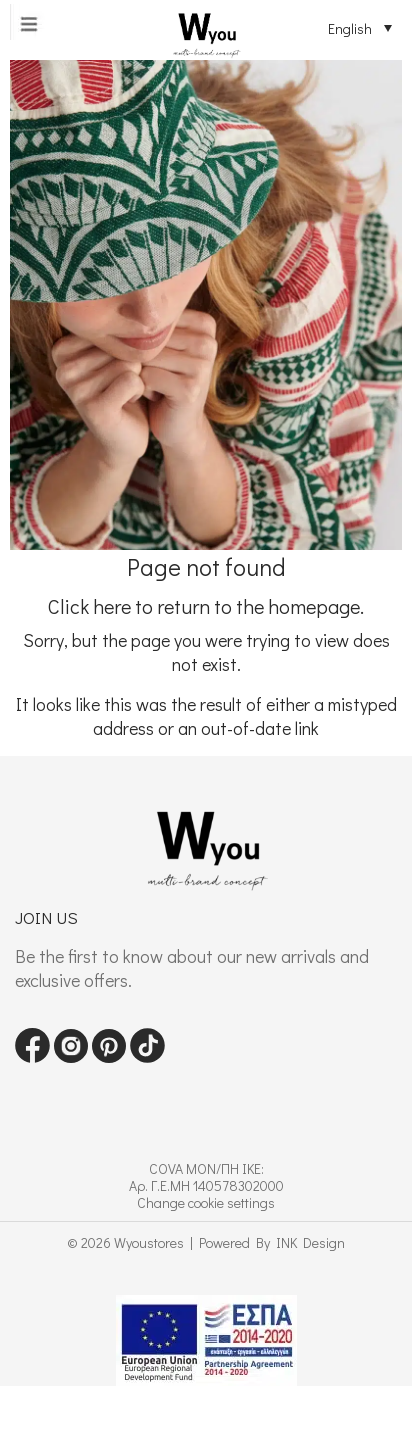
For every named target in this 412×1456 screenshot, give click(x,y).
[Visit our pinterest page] (109, 1056)
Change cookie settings (206, 1202)
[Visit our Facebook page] (32, 1056)
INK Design (310, 1242)
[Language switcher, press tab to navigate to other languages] (353, 28)
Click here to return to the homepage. (206, 606)
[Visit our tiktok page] (147, 1056)
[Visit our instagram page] (71, 1056)
